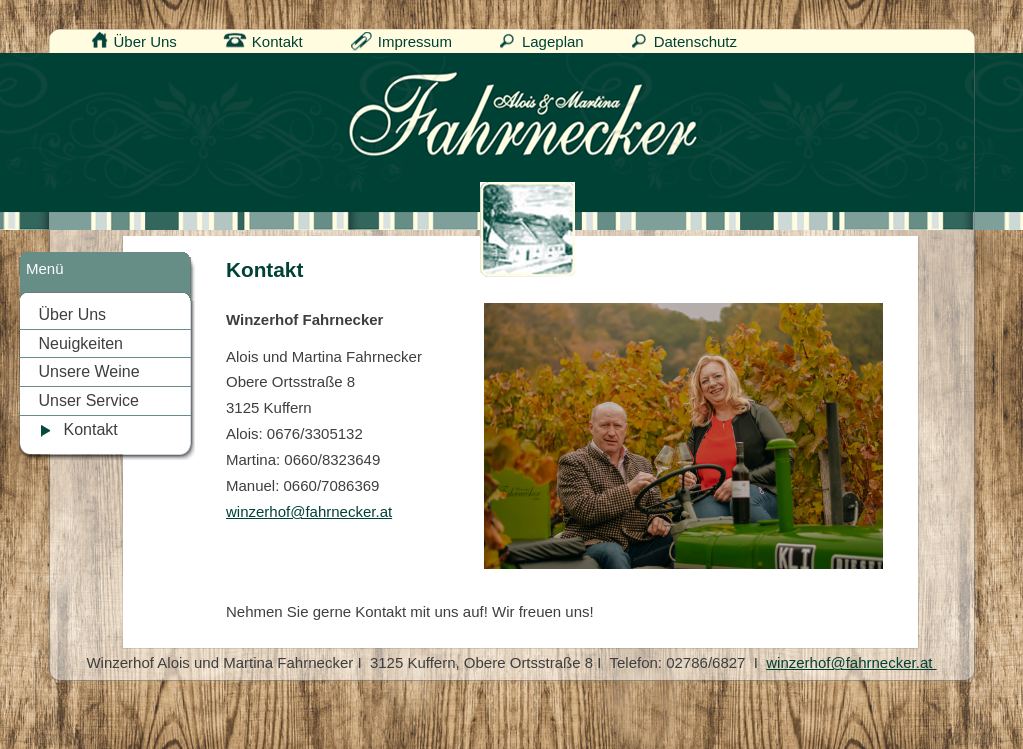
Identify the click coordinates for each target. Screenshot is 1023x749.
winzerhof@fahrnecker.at (309, 511)
